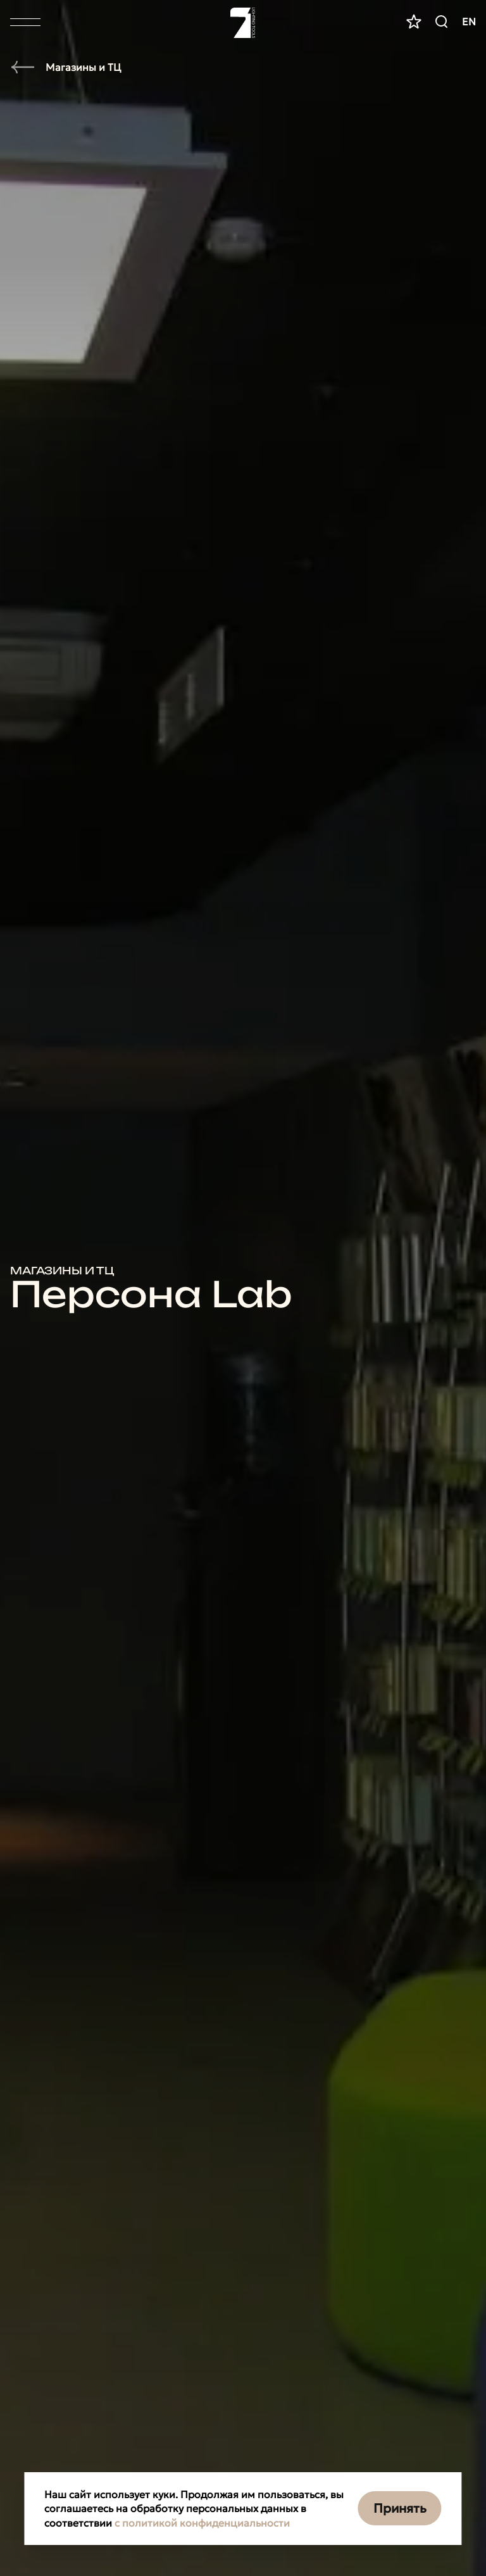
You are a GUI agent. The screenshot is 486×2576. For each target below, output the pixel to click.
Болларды (58, 985)
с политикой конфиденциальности (202, 2522)
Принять (400, 2508)
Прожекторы (68, 914)
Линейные (59, 950)
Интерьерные (71, 2068)
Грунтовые (59, 879)
